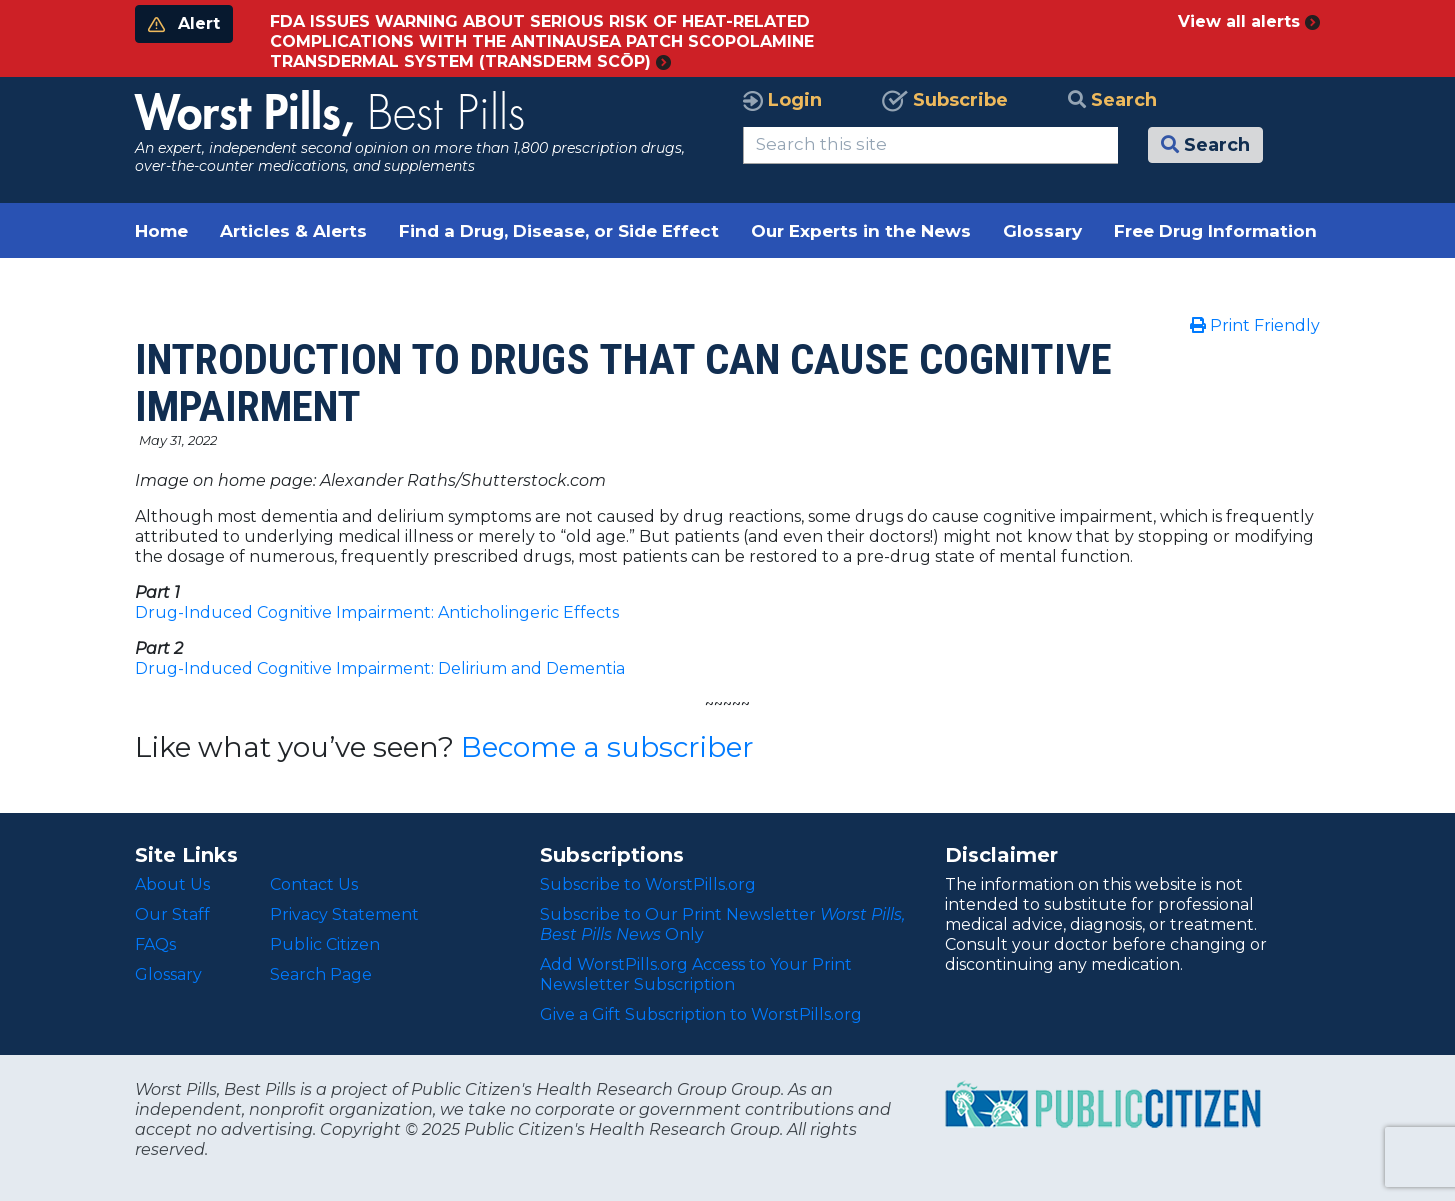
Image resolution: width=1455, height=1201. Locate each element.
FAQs (155, 944)
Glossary (1042, 231)
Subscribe (945, 100)
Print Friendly (1255, 325)
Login (782, 100)
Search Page (321, 974)
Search (1112, 100)
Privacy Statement (344, 914)
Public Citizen (325, 944)
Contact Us (314, 884)
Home (161, 231)
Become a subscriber (607, 747)
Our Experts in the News (861, 231)
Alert (184, 23)
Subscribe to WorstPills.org (648, 884)
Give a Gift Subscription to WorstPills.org (701, 1014)
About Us (172, 884)
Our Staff (172, 914)
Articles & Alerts (293, 231)
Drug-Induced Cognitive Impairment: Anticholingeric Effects (377, 612)
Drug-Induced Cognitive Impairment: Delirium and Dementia (380, 668)
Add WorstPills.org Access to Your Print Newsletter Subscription (696, 974)
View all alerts (1249, 21)
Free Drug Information (1215, 231)
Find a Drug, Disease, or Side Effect (559, 231)
